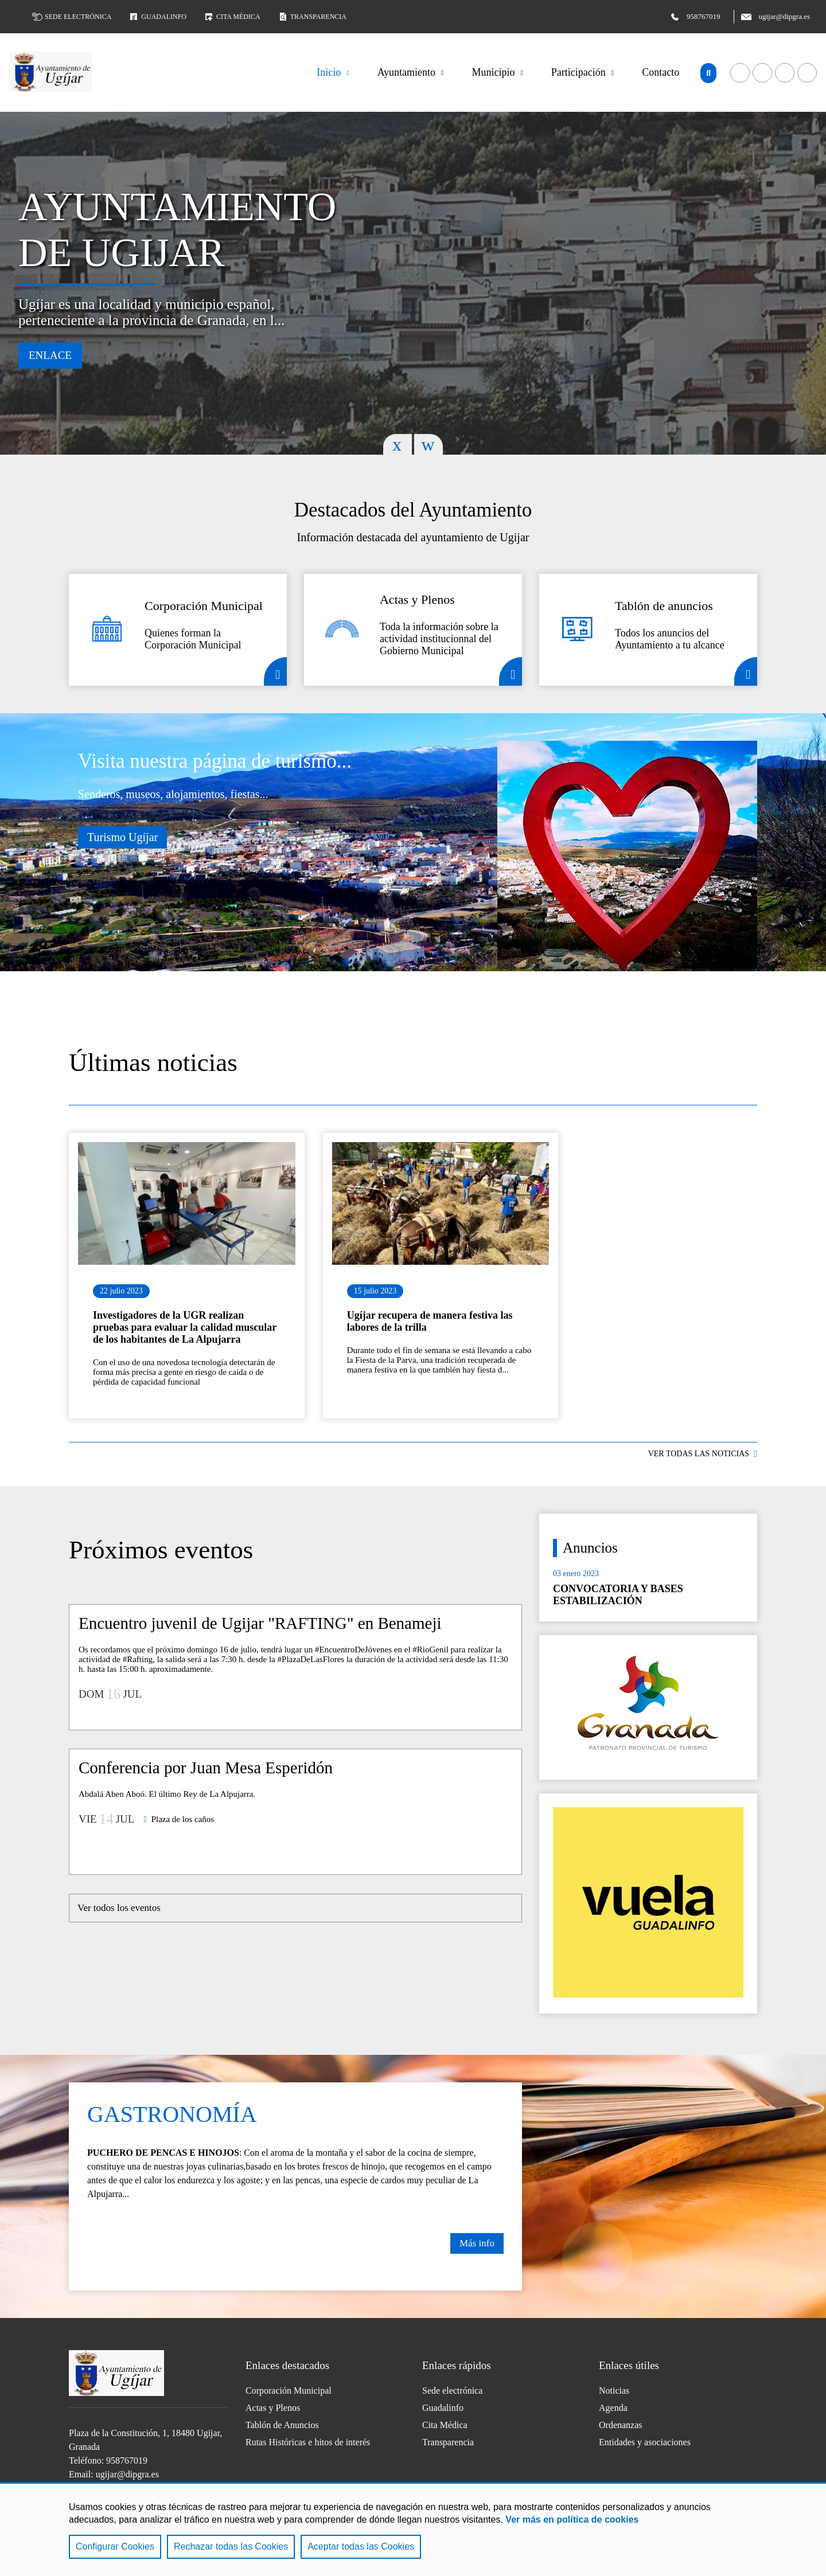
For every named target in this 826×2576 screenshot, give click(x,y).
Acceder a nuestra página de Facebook (740, 73)
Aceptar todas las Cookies (360, 2546)
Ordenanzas (620, 2425)
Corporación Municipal (289, 2390)
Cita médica (232, 16)
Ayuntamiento (406, 72)
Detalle (275, 671)
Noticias (614, 2390)
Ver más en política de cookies (571, 2519)
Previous (397, 444)
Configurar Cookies (115, 2546)
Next (428, 444)
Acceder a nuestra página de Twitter (784, 73)
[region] (413, 2529)
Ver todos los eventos (119, 1907)
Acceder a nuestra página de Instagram (807, 73)
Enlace (50, 355)
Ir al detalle (186, 1203)
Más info (476, 2243)
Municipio (493, 72)
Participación (578, 72)
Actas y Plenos (273, 2408)
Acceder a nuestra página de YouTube (762, 73)
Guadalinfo (157, 16)
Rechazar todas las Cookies (231, 2546)
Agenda (613, 2408)
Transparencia (312, 16)
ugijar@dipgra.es (127, 2474)
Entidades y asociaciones (645, 2442)
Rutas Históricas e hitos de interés (308, 2442)
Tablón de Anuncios (282, 2425)
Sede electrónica (71, 16)
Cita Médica (444, 2425)
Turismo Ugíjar (122, 837)
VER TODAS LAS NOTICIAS (698, 1453)
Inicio (329, 72)
